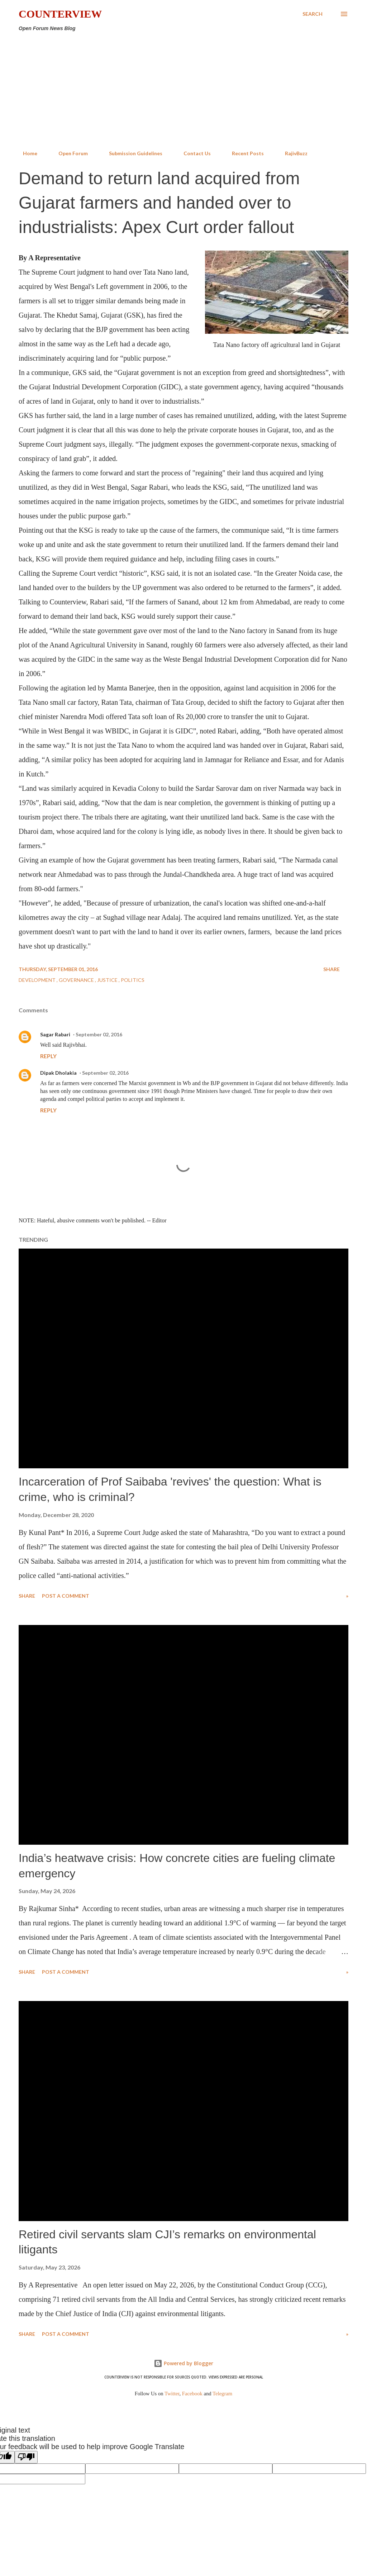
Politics (132, 980)
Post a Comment (65, 1596)
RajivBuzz (292, 153)
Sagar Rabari (55, 1034)
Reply (48, 1055)
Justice (108, 980)
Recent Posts (243, 153)
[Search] (312, 14)
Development (38, 980)
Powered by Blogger (183, 2363)
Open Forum (69, 153)
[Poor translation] (26, 2457)
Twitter (172, 2393)
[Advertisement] (183, 91)
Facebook (192, 2393)
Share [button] (331, 969)
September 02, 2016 (99, 1034)
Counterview (60, 14)
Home (26, 153)
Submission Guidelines (131, 153)
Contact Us (192, 153)
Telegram (222, 2393)
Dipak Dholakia (58, 1073)
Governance (77, 980)
